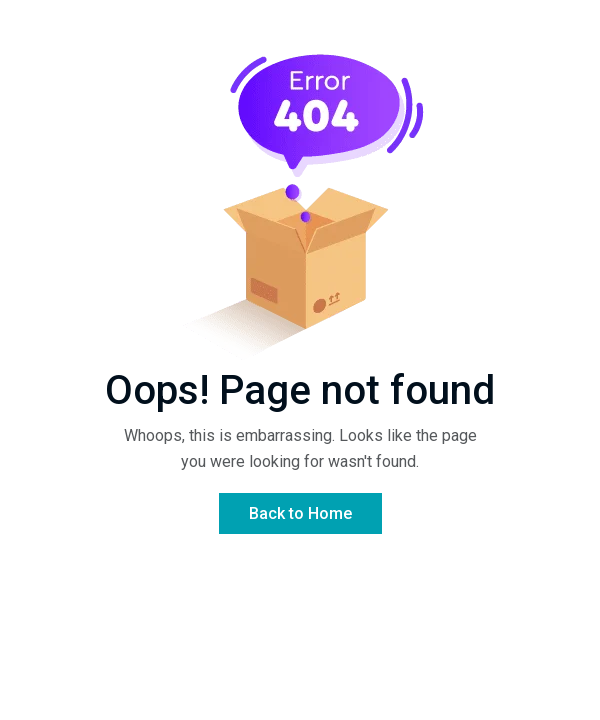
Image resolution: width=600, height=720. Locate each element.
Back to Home (300, 513)
